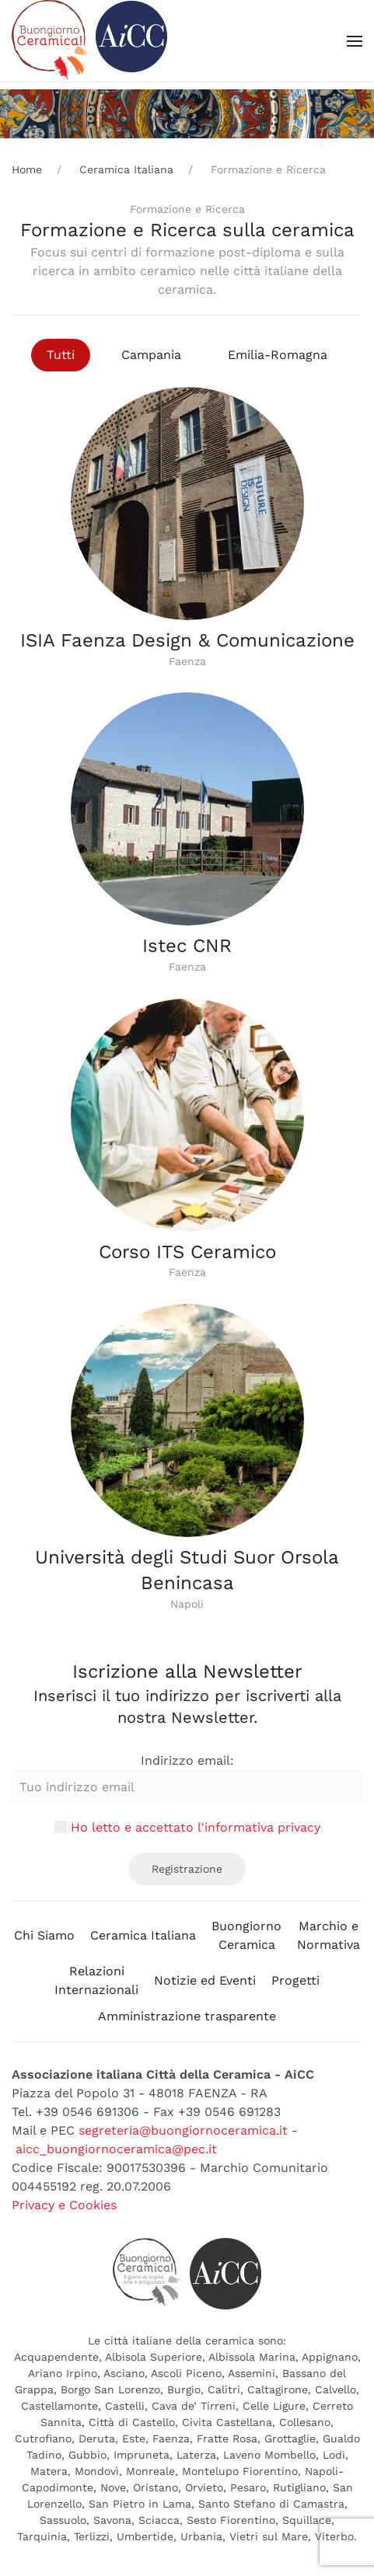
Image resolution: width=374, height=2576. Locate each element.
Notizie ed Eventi (205, 1980)
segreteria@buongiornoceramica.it (183, 2130)
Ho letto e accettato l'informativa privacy (195, 1827)
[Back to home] (89, 41)
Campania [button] (151, 354)
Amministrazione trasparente (187, 2016)
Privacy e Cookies (64, 2205)
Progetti (295, 1980)
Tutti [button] (61, 354)
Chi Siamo (44, 1935)
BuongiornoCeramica (246, 1935)
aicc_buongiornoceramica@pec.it (116, 2149)
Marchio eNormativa (328, 1935)
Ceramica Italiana (143, 1935)
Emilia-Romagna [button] (277, 354)
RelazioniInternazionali (96, 1980)
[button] (354, 41)
